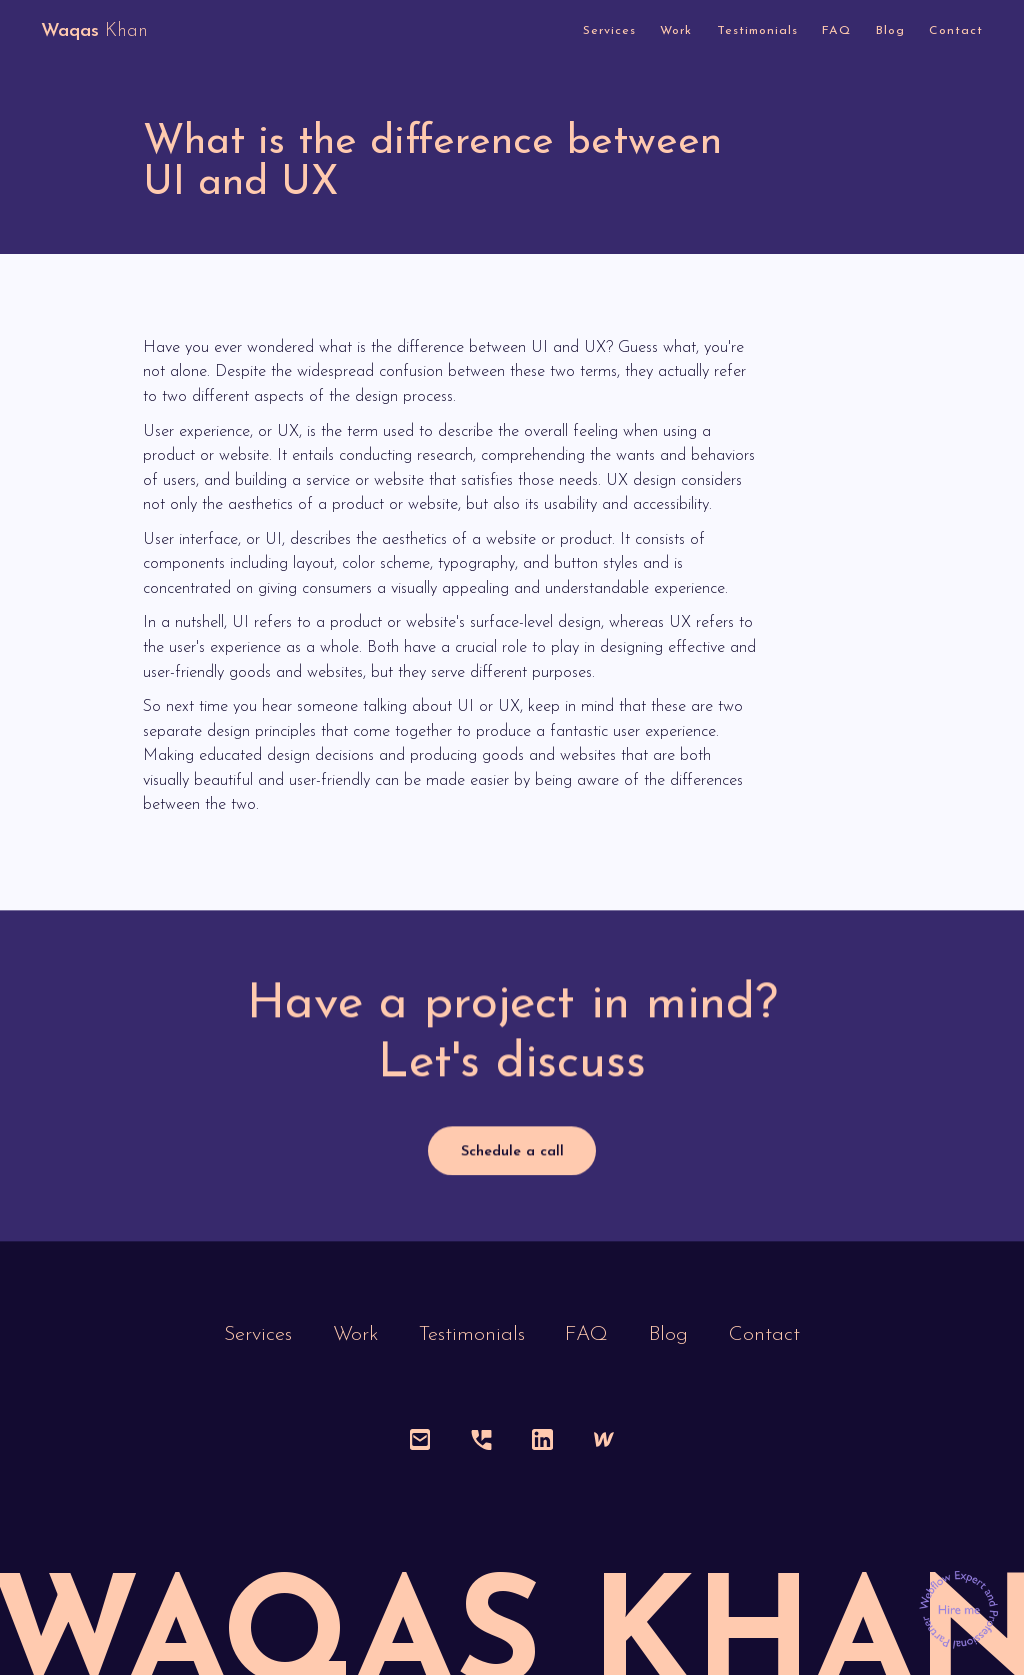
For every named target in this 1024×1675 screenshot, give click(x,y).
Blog (890, 31)
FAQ (836, 31)
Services (609, 31)
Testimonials (757, 31)
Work (676, 31)
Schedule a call (512, 1152)
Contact (956, 31)
